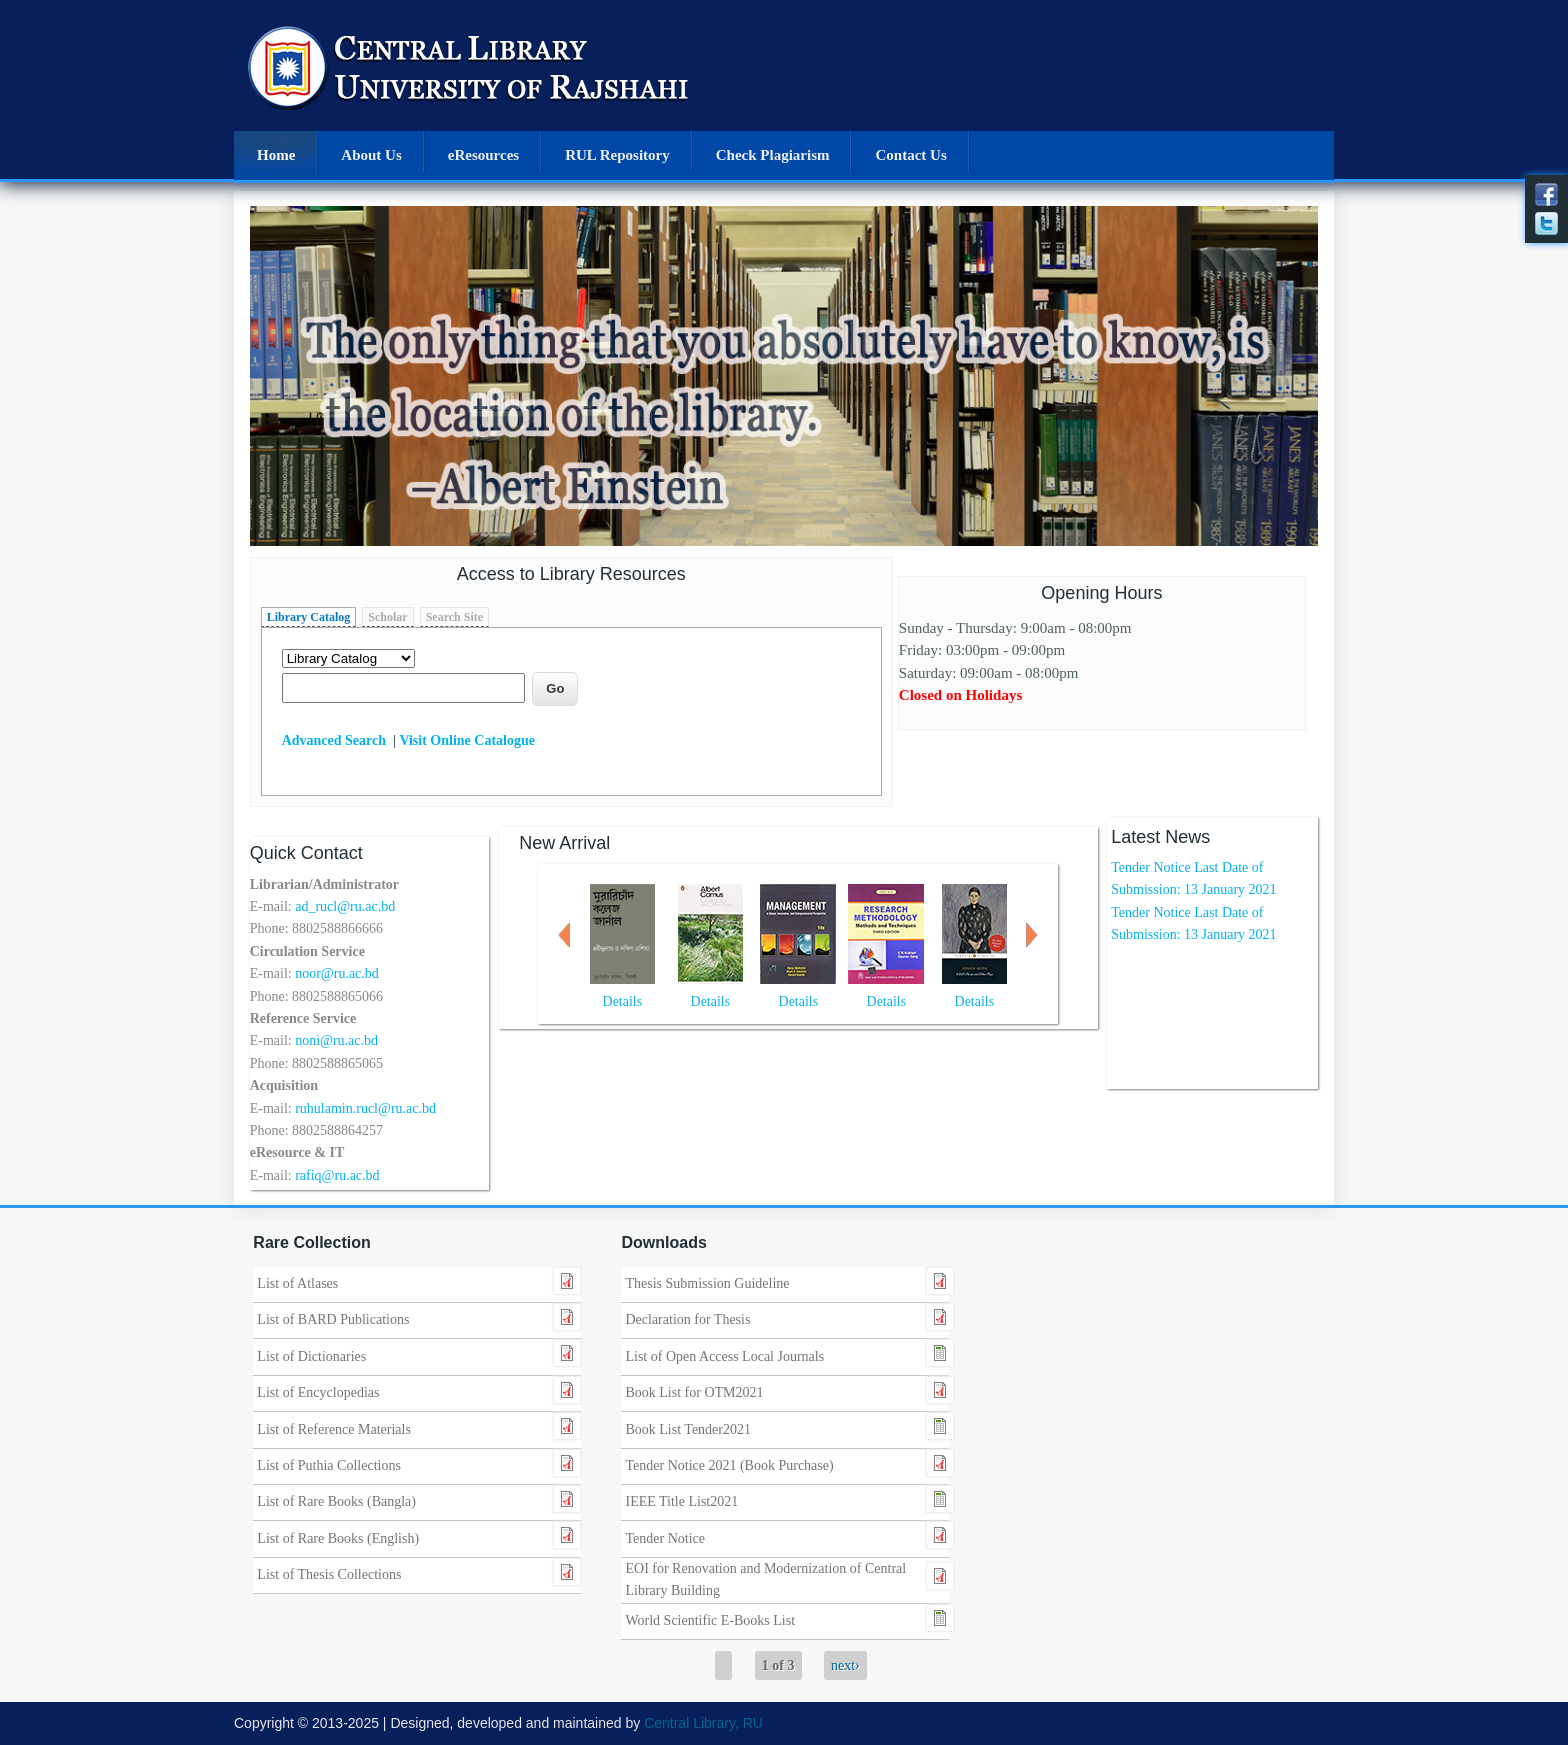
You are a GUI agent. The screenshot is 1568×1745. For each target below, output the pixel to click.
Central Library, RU (703, 1723)
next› (845, 1665)
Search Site (454, 617)
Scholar (387, 617)
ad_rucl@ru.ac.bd (345, 906)
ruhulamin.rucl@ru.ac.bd (365, 1108)
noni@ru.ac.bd (336, 1040)
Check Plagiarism (773, 155)
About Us (371, 155)
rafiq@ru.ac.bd (337, 1175)
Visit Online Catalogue (467, 740)
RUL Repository (617, 155)
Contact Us (910, 155)
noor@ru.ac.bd (337, 973)
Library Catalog (309, 617)
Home (276, 155)
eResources (483, 155)
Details (623, 1001)
